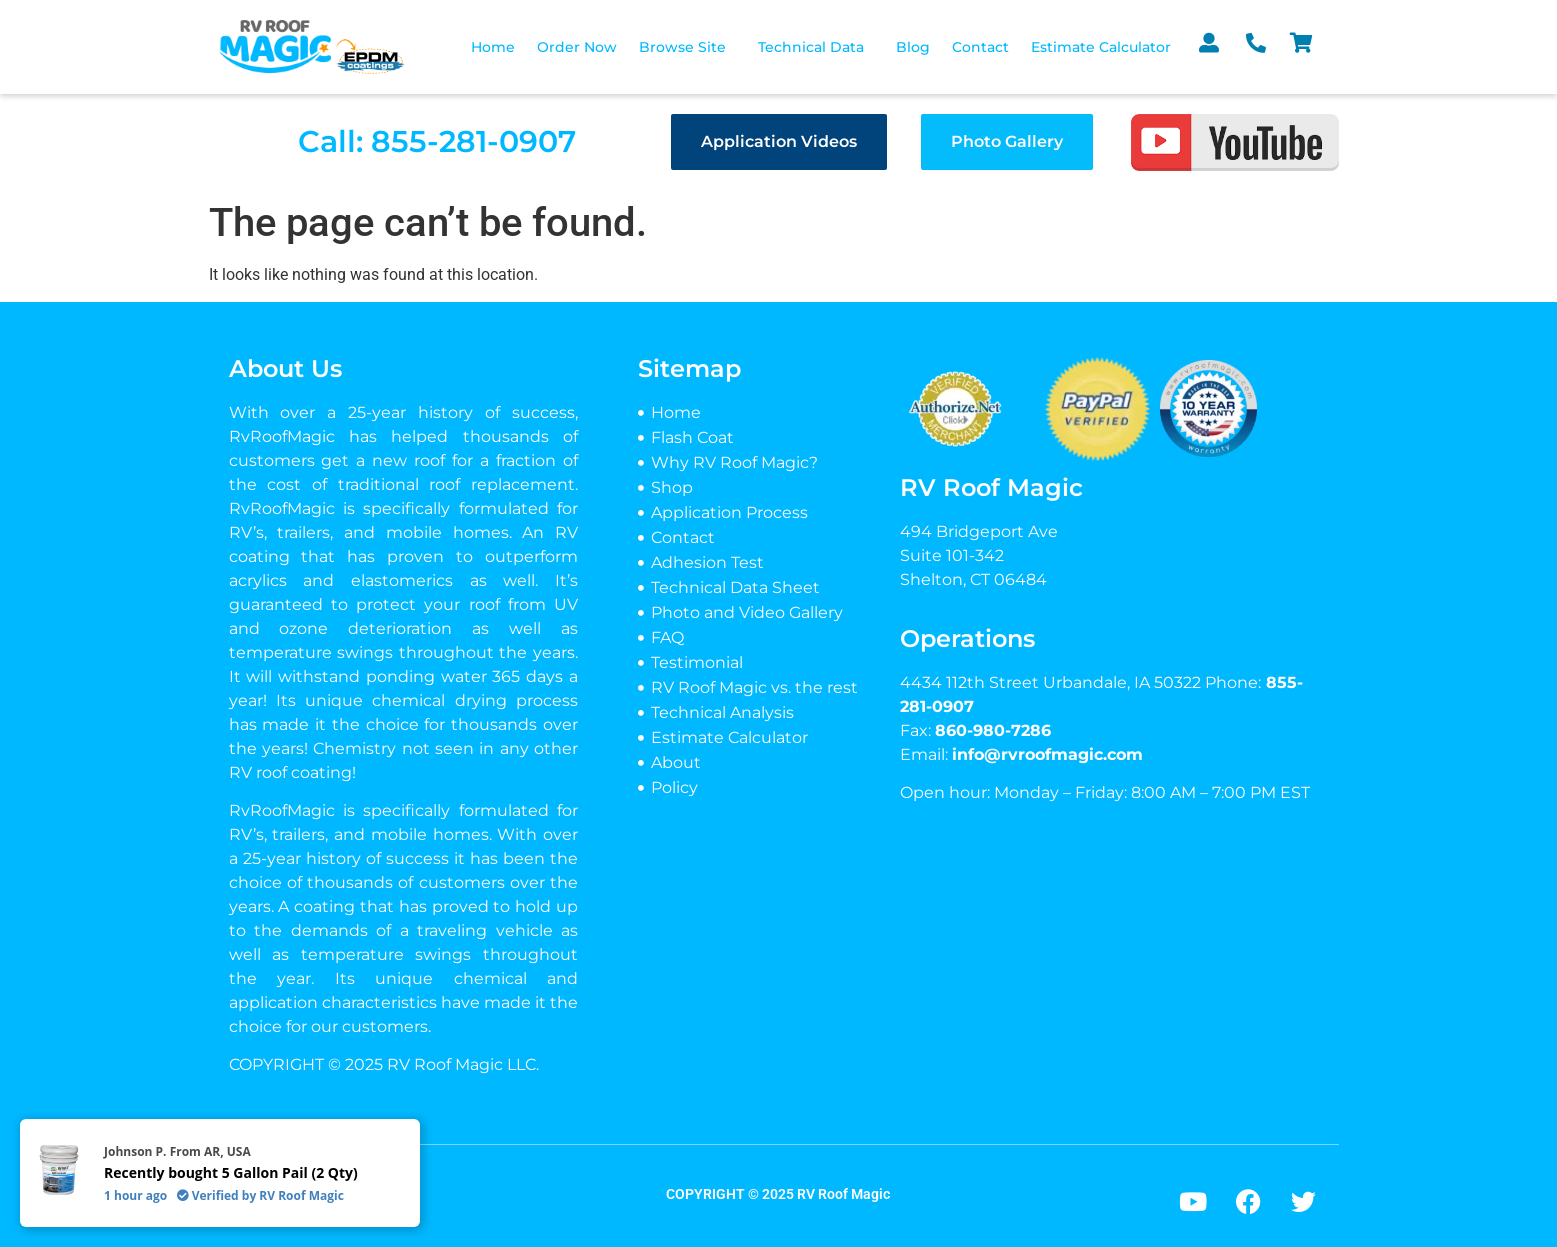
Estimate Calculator (1101, 47)
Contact (980, 47)
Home (493, 47)
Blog (913, 47)
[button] (687, 47)
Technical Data (811, 47)
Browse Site (682, 47)
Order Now (577, 47)
